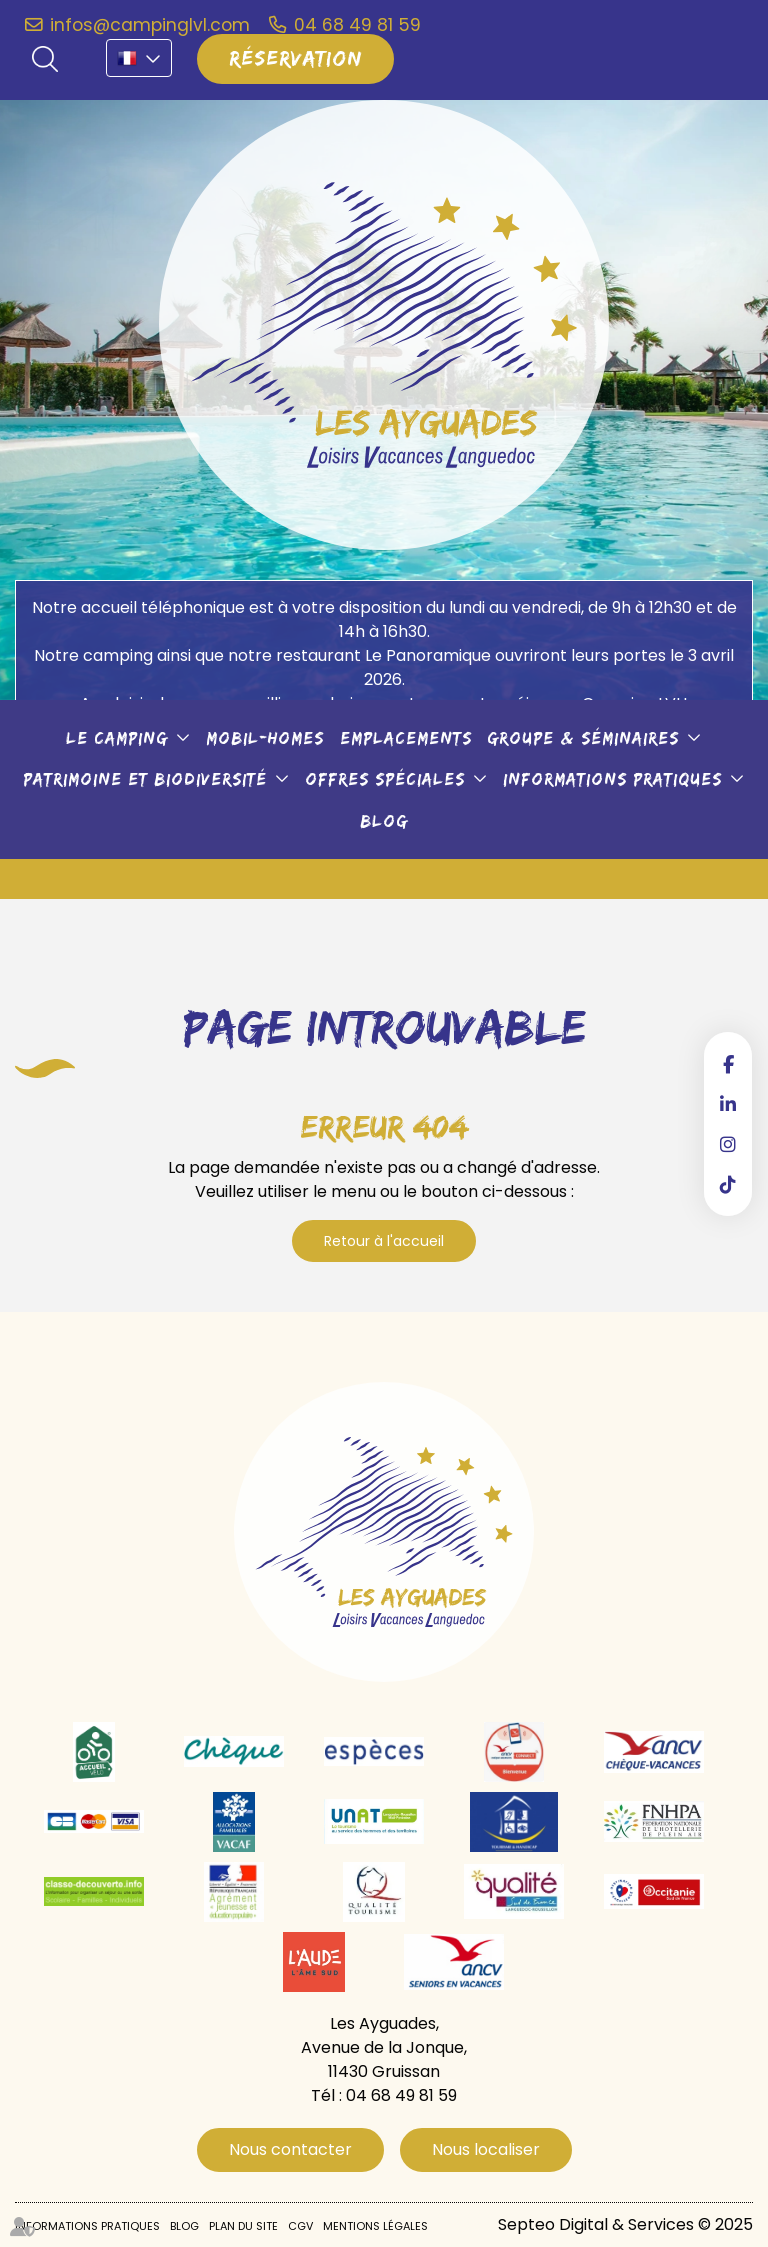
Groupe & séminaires (583, 738)
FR (139, 58)
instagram (728, 1144)
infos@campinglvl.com (150, 25)
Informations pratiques (612, 779)
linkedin (728, 1104)
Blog (384, 821)
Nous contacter (290, 2149)
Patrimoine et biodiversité (145, 779)
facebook (728, 1064)
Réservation (295, 58)
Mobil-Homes (265, 738)
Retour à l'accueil (384, 1241)
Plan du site (243, 2226)
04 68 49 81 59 (357, 25)
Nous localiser (486, 2149)
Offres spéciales (385, 779)
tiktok (728, 1184)
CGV (300, 2226)
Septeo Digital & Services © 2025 (625, 2224)
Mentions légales (375, 2226)
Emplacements (406, 738)
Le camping (117, 738)
